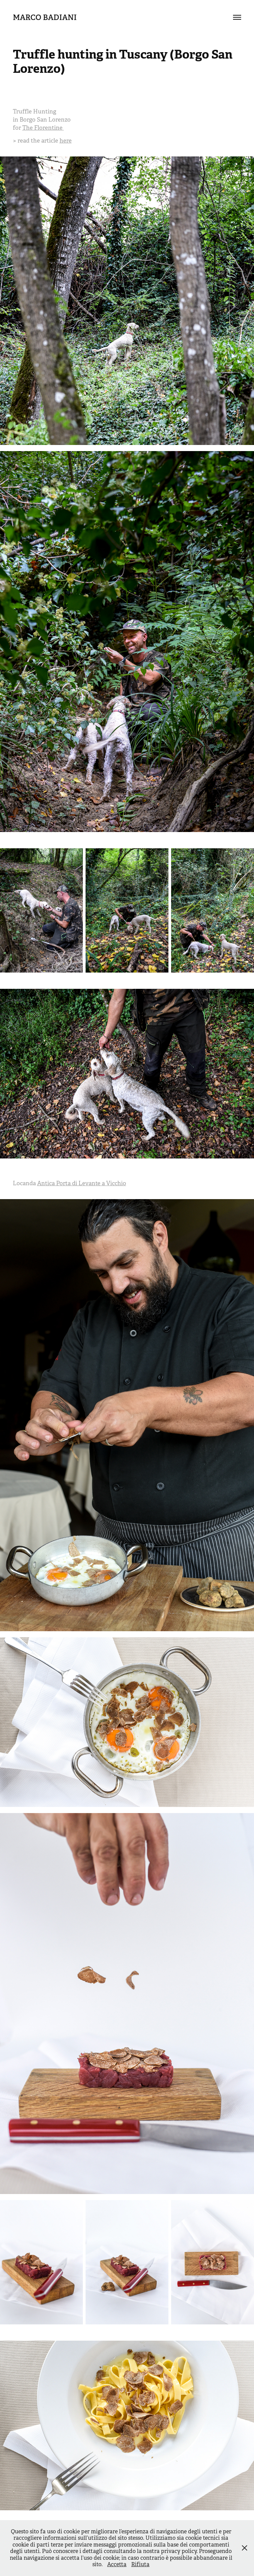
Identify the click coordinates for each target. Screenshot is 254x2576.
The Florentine (43, 127)
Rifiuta (140, 2564)
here (66, 140)
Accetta (116, 2564)
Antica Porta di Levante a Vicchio (81, 1183)
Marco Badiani (45, 17)
